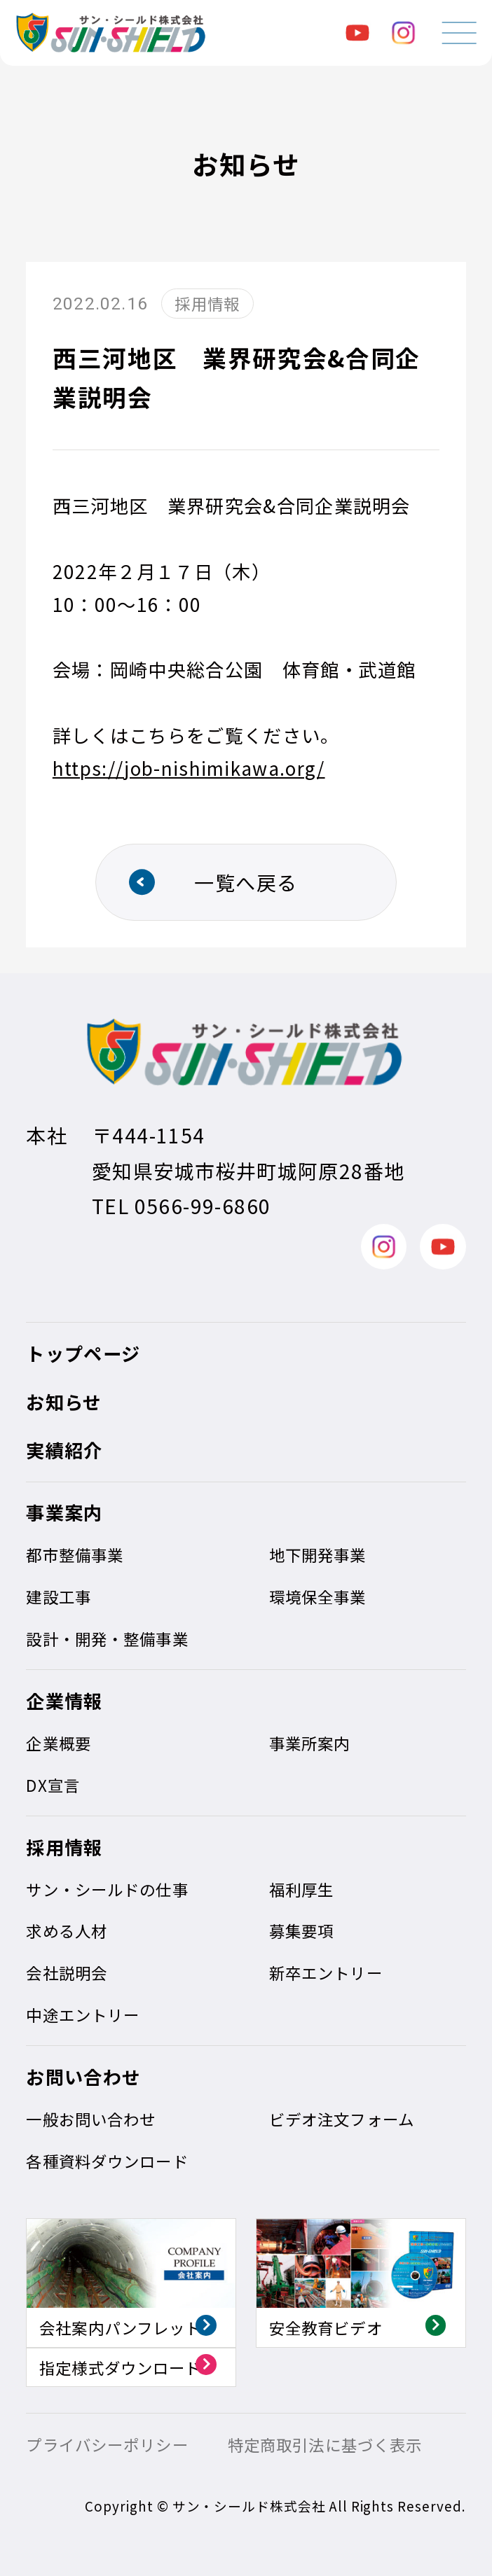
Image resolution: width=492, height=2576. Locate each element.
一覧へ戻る (245, 882)
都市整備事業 (74, 1554)
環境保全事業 (318, 1596)
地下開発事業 (318, 1554)
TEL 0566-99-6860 (181, 1205)
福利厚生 (301, 1889)
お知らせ (64, 1401)
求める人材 (66, 1930)
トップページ (83, 1353)
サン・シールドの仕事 (107, 1889)
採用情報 (64, 1847)
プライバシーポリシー (107, 2444)
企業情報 (64, 1700)
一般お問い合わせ (91, 2119)
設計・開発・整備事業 (107, 1638)
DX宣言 (53, 1785)
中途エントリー (82, 2014)
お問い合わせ (83, 2076)
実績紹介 (64, 1450)
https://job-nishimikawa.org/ (189, 768)
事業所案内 (309, 1743)
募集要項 (301, 1930)
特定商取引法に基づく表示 (325, 2444)
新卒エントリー (326, 1972)
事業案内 (64, 1512)
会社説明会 (66, 1972)
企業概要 (58, 1743)
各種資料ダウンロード (107, 2161)
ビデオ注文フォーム (341, 2119)
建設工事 (58, 1596)
